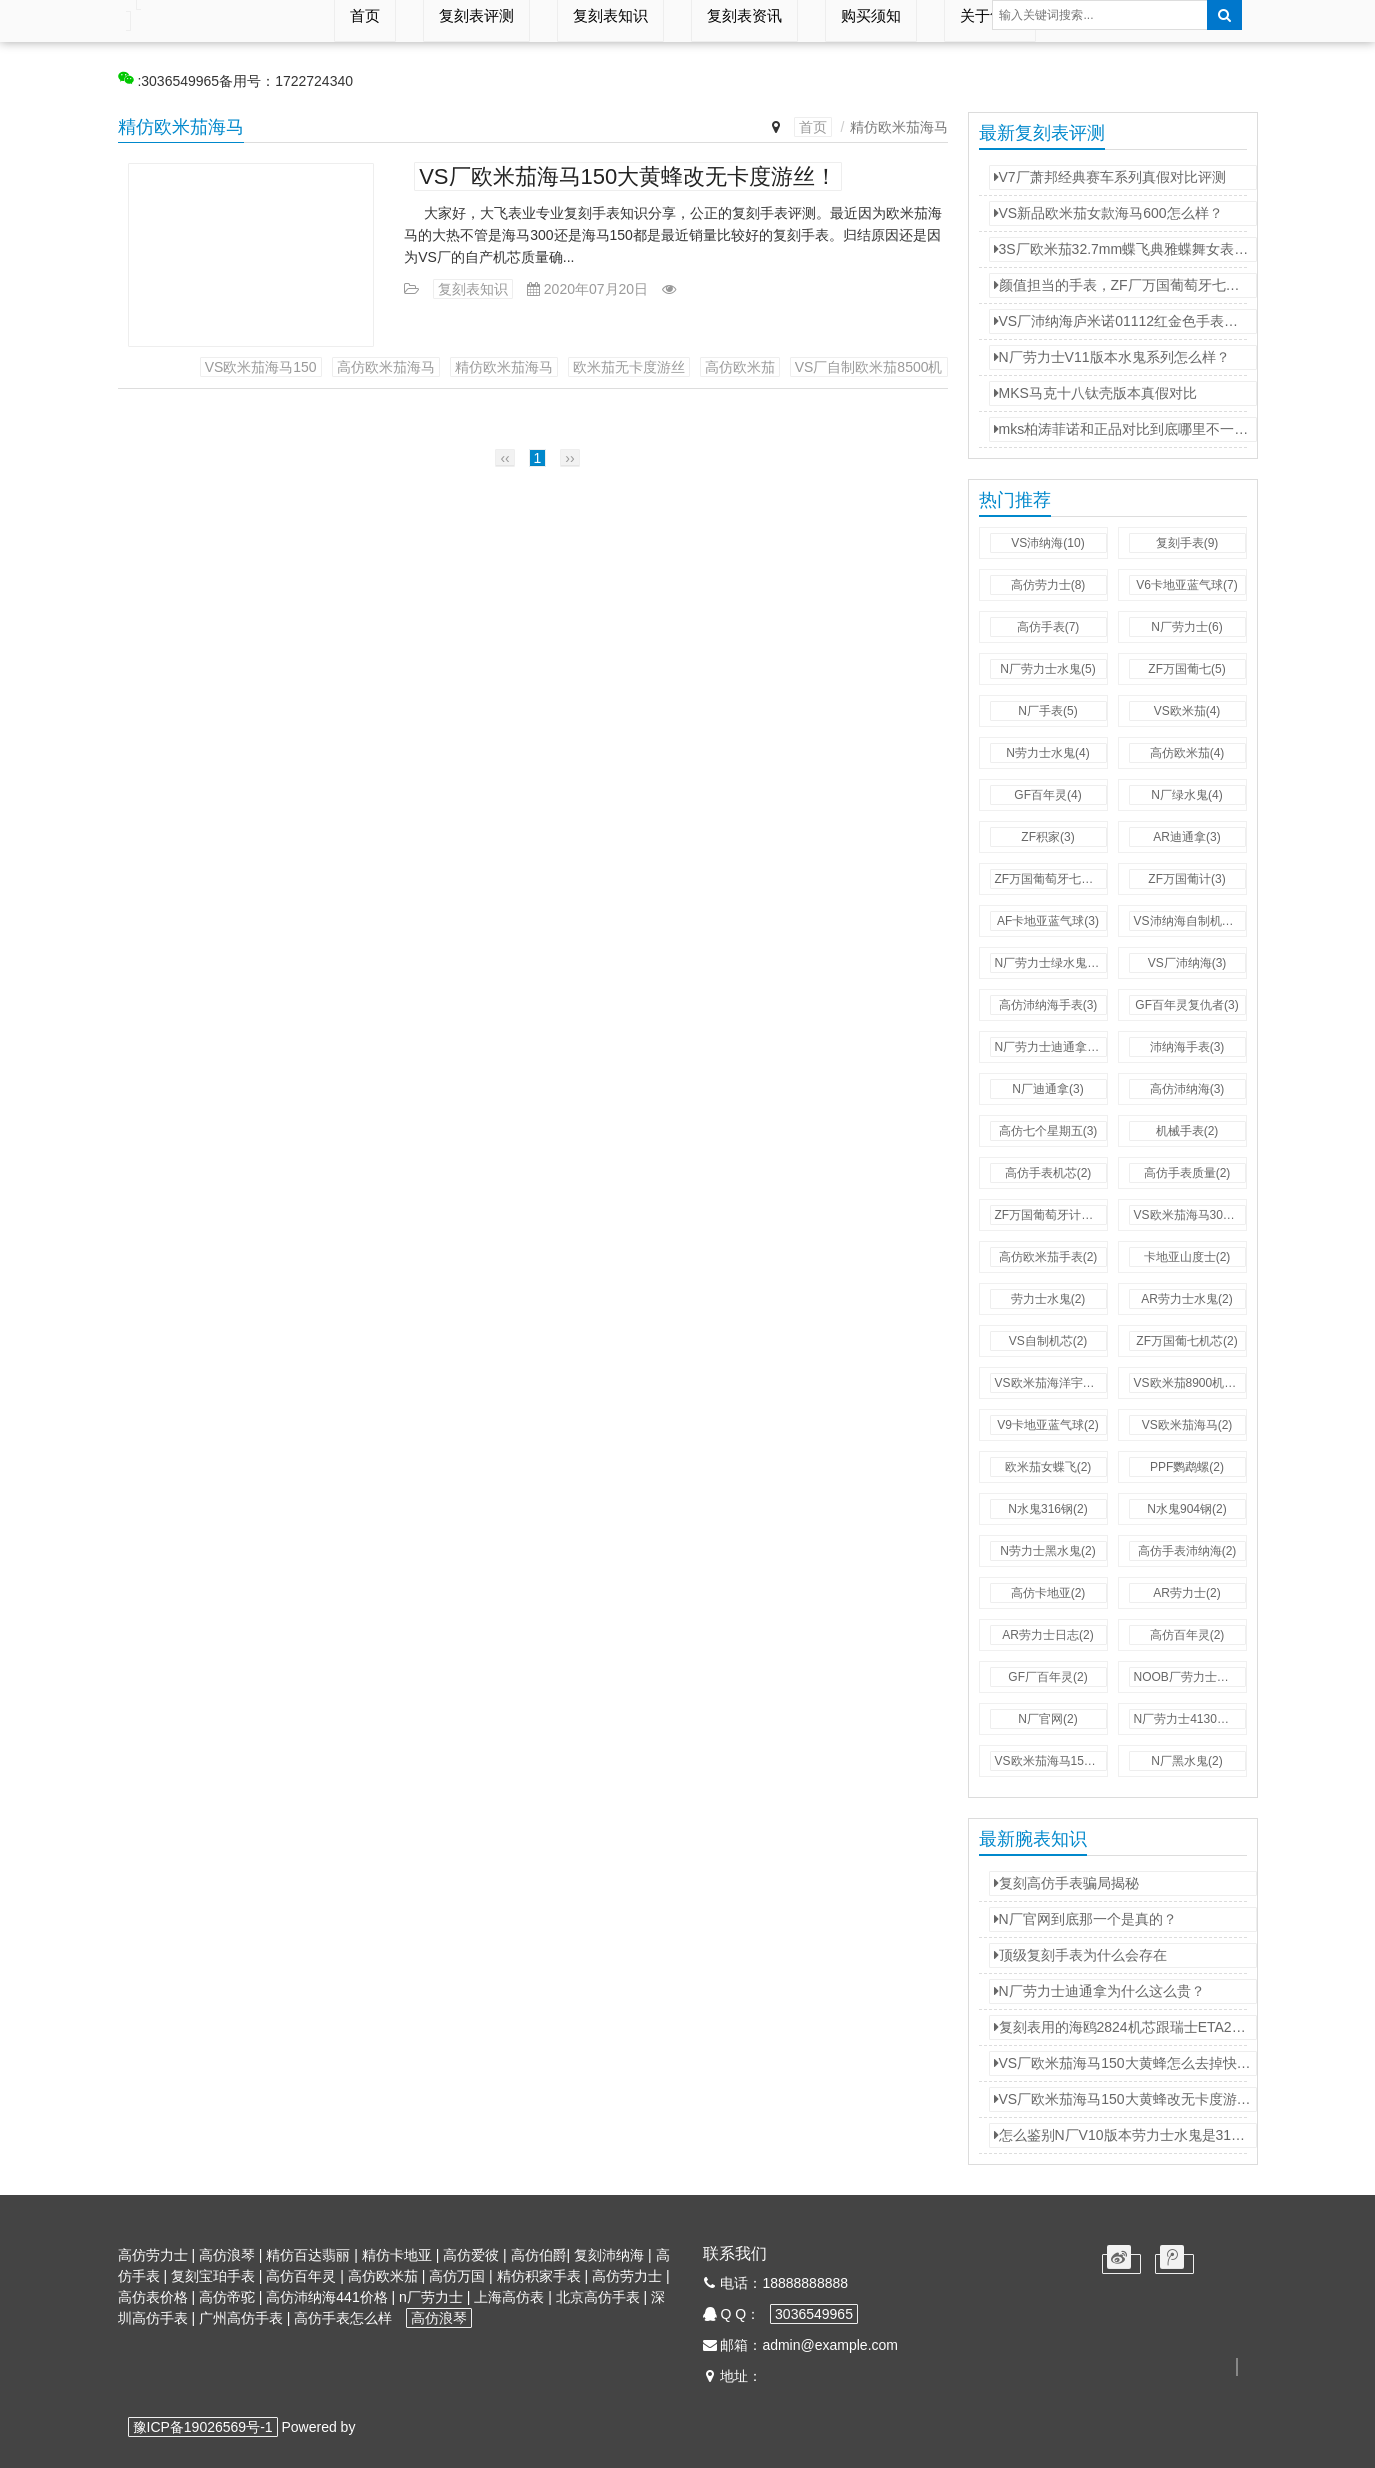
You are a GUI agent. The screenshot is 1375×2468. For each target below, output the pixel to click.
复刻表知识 (473, 289)
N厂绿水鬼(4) (1186, 795)
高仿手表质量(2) (1187, 1173)
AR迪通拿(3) (1186, 837)
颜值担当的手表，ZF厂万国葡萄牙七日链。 (1125, 285)
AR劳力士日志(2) (1047, 1635)
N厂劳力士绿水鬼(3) (1048, 963)
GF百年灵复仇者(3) (1186, 1005)
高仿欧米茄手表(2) (1048, 1257)
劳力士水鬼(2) (1048, 1299)
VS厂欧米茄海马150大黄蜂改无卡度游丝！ (628, 176)
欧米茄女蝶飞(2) (1048, 1467)
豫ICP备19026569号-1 (203, 2427)
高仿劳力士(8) (1048, 585)
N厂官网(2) (1047, 1719)
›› (569, 458)
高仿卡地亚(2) (1048, 1593)
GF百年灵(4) (1047, 795)
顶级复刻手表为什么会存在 (1080, 1955)
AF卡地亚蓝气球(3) (1048, 921)
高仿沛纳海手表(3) (1048, 1005)
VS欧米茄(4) (1187, 711)
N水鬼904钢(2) (1186, 1509)
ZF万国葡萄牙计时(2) (1051, 1215)
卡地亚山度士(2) (1187, 1257)
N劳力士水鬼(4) (1047, 753)
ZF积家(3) (1047, 837)
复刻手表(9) (1187, 543)
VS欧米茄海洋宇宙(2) (1051, 1383)
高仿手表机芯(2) (1048, 1173)
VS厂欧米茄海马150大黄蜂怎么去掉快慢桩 (1125, 2063)
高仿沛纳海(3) (1187, 1089)
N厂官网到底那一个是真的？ (1085, 1919)
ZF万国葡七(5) (1186, 669)
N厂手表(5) (1047, 711)
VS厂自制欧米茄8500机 (869, 367)
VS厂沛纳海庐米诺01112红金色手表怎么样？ (1125, 321)
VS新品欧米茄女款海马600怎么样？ (1108, 213)
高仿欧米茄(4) (1187, 753)
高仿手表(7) (1048, 627)
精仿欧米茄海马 (504, 367)
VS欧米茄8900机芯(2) (1190, 1383)
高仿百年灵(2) (1187, 1635)
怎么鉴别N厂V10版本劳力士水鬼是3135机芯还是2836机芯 (1125, 2135)
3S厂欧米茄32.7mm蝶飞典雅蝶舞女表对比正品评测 (1125, 249)
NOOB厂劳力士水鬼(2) (1190, 1677)
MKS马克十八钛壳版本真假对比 (1095, 393)
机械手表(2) (1187, 1131)
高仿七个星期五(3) (1048, 1131)
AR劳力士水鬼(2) (1186, 1299)
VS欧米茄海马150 (261, 367)
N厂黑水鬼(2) (1186, 1761)
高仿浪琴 (439, 2318)
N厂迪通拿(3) (1047, 1089)
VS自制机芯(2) (1048, 1341)
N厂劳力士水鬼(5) (1047, 669)
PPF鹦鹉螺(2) (1187, 1467)
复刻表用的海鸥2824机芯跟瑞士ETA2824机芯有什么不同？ (1125, 2027)
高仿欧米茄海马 (386, 367)
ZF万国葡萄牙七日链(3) (1051, 879)
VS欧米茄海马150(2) (1050, 1761)
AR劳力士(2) (1186, 1593)
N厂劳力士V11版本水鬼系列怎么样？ (1112, 357)
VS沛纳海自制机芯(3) (1190, 921)
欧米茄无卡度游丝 (629, 367)
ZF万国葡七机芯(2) (1186, 1341)
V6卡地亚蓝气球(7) (1186, 585)
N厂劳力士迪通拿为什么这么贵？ (1099, 1991)
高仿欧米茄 (740, 367)
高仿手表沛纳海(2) (1187, 1551)
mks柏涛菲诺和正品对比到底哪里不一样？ (1125, 429)
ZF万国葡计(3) (1186, 879)
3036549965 (814, 2314)
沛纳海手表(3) (1187, 1047)
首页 (813, 127)
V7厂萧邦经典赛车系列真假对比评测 (1110, 177)
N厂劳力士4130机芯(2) (1190, 1719)
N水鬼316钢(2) (1047, 1509)
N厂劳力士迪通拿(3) (1048, 1047)
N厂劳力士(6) (1186, 627)
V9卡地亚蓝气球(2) (1047, 1425)
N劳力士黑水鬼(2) (1047, 1551)
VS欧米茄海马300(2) (1189, 1215)
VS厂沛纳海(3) (1187, 963)
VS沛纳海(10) (1047, 543)
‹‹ (504, 458)
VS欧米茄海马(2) (1187, 1425)
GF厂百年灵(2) (1047, 1677)
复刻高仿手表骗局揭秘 (1066, 1883)
